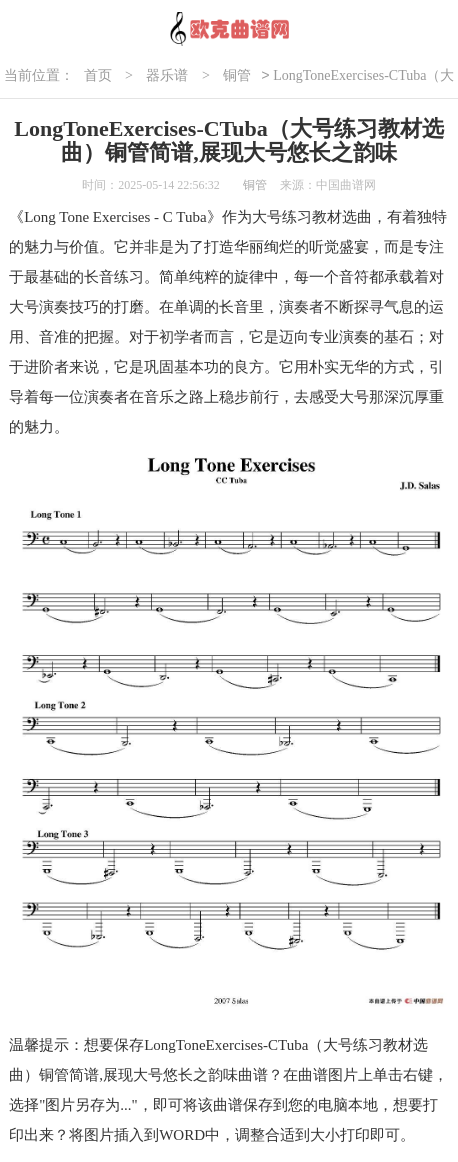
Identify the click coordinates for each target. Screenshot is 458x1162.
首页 (98, 75)
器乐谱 (167, 75)
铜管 (237, 75)
